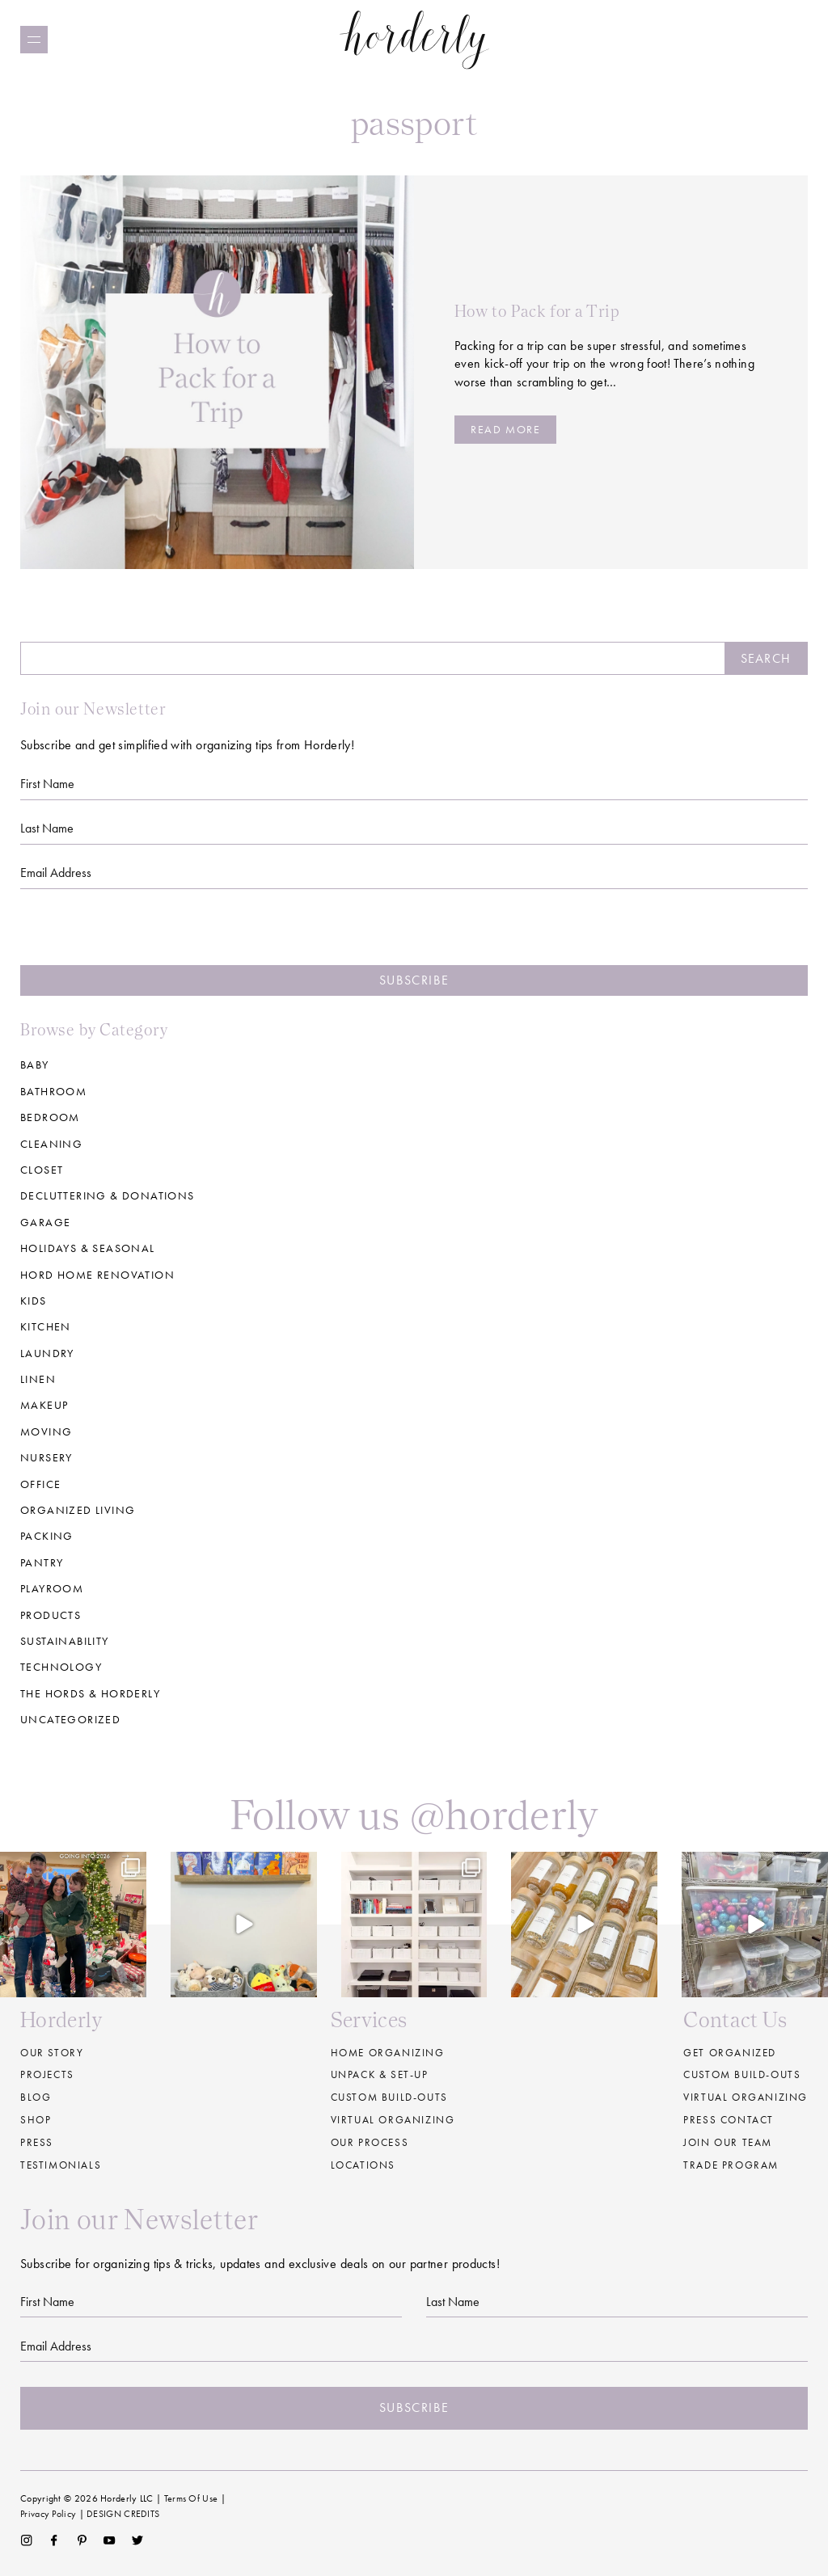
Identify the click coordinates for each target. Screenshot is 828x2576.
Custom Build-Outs (742, 2074)
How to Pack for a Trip (536, 311)
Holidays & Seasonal (87, 1248)
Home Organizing (388, 2053)
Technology (61, 1666)
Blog (35, 2097)
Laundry (47, 1353)
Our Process (370, 2142)
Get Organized (729, 2053)
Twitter (138, 2540)
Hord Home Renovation (97, 1274)
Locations (363, 2165)
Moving (46, 1431)
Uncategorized (70, 1719)
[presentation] (414, 933)
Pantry (41, 1562)
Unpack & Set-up (380, 2074)
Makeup (44, 1405)
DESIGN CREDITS (123, 2513)
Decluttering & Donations (107, 1195)
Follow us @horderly (414, 1814)
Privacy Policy (48, 2513)
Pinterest (82, 2540)
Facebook (54, 2540)
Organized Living (77, 1510)
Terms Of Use (191, 2498)
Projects (47, 2074)
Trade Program (731, 2165)
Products (50, 1615)
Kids (33, 1300)
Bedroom (50, 1117)
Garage (45, 1222)
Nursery (46, 1457)
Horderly (414, 39)
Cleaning (51, 1143)
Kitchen (45, 1326)
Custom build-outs (389, 2097)
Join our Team (727, 2142)
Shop (35, 2120)
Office (40, 1484)
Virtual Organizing (393, 2120)
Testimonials (60, 2165)
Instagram (26, 2540)
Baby (34, 1064)
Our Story (51, 2053)
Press (36, 2142)
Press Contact (728, 2120)
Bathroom (53, 1091)
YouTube (110, 2540)
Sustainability (64, 1641)
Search (766, 658)
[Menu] (34, 39)
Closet (41, 1169)
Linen (38, 1379)
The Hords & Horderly (90, 1693)
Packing (47, 1535)
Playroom (51, 1588)
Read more (505, 429)
